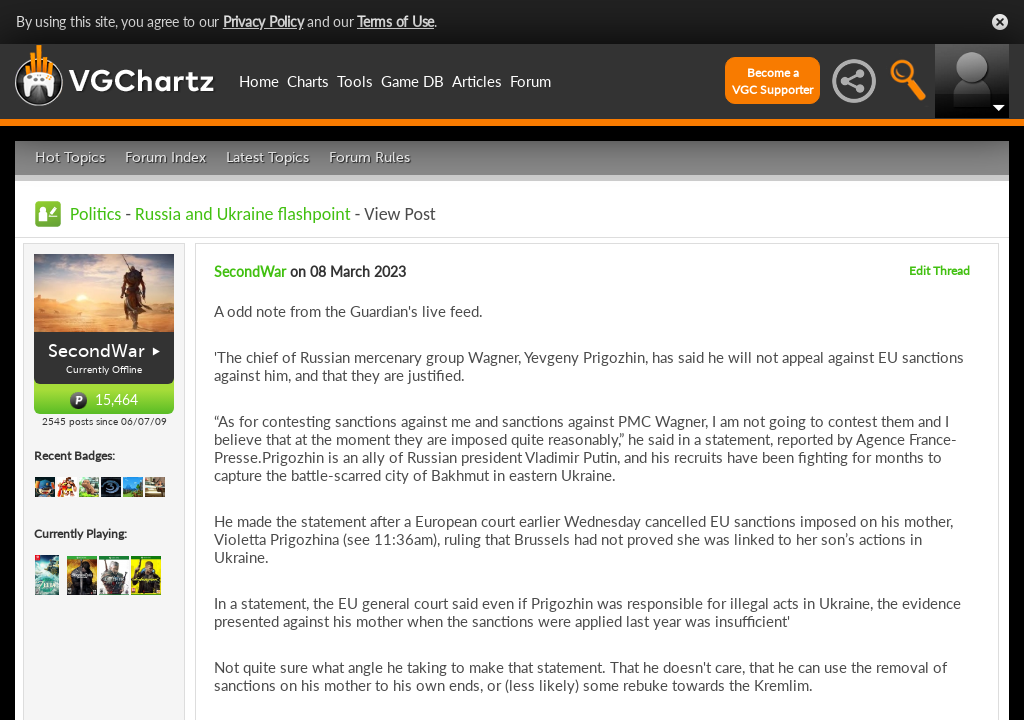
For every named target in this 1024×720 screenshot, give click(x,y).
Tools (355, 81)
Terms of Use (395, 21)
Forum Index (165, 157)
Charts (308, 81)
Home (259, 81)
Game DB (412, 81)
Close (1000, 22)
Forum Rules (369, 157)
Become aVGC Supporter (772, 81)
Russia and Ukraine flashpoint (243, 214)
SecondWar (96, 351)
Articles (477, 81)
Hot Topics (70, 157)
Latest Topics (267, 157)
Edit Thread (939, 270)
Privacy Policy (263, 21)
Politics (95, 214)
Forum (530, 81)
